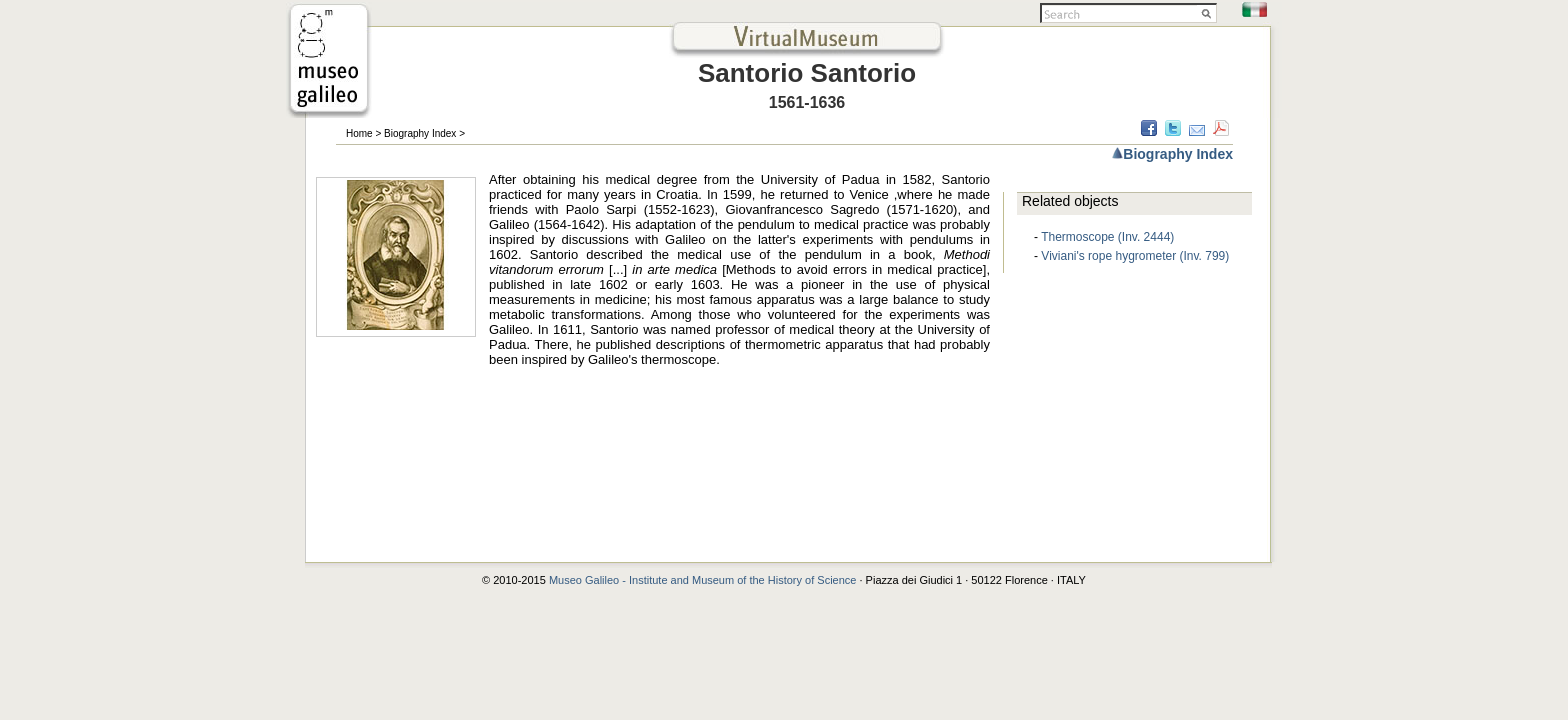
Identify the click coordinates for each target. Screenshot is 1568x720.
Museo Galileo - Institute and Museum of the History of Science (704, 580)
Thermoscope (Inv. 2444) (1107, 237)
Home (359, 133)
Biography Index (420, 133)
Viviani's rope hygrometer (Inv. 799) (1135, 256)
